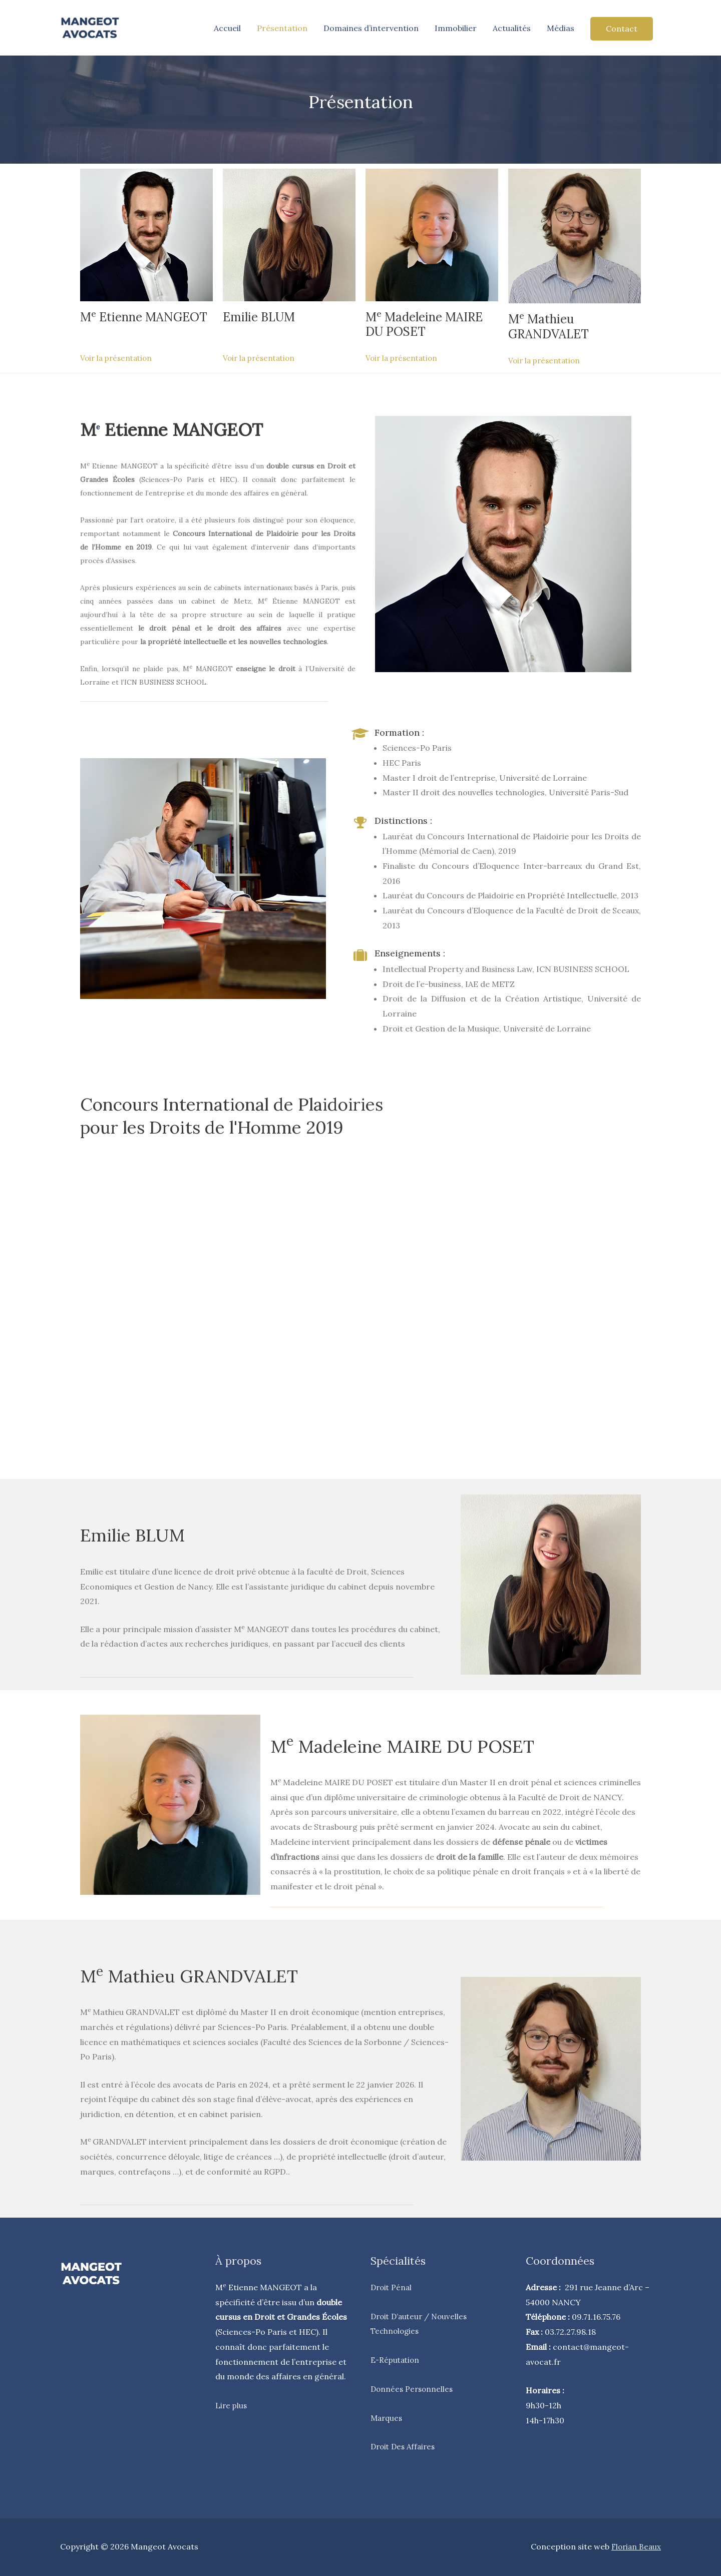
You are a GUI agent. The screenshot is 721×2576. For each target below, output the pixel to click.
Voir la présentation (118, 358)
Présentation (282, 28)
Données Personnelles (413, 2389)
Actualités (512, 28)
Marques (388, 2418)
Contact (621, 29)
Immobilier (456, 28)
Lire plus (231, 2405)
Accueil (227, 28)
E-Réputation (396, 2360)
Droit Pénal (392, 2287)
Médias (560, 28)
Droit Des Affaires (405, 2446)
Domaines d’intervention (371, 28)
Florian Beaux (635, 2546)
